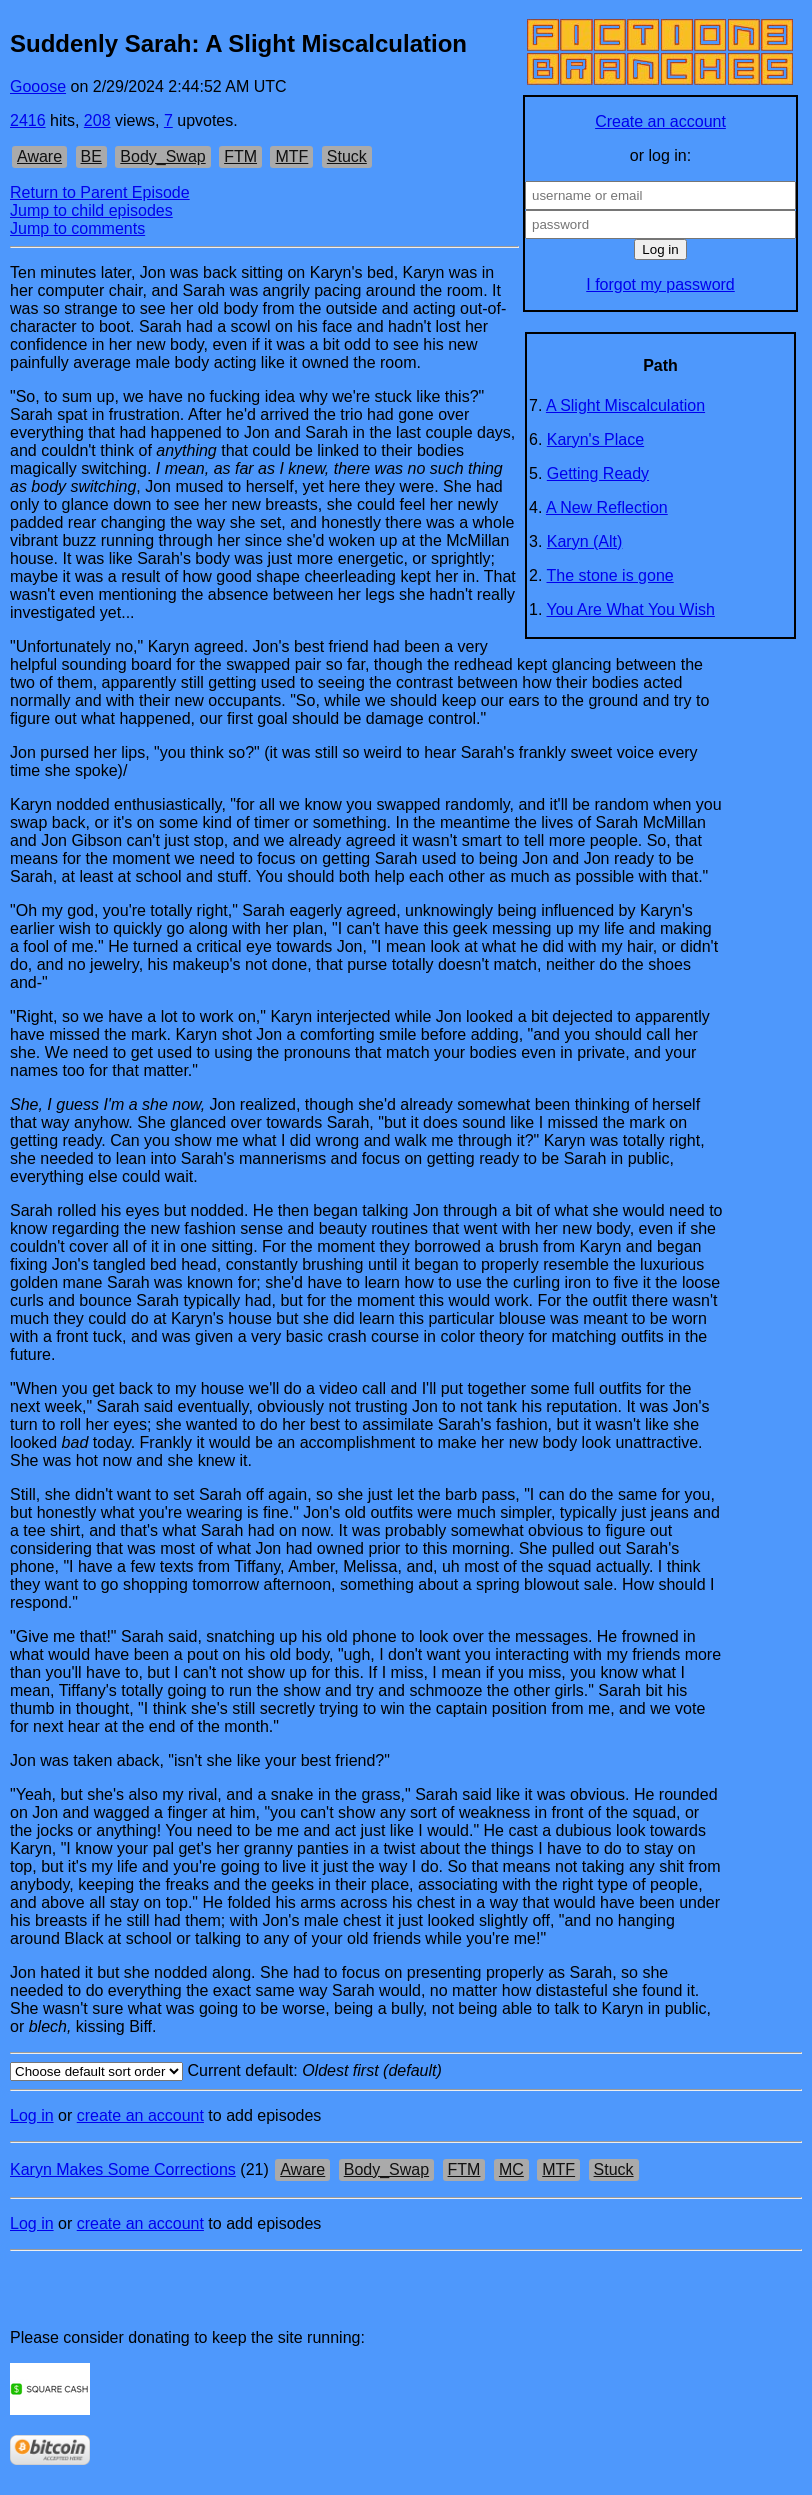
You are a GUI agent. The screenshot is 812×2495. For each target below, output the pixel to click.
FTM (240, 156)
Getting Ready (598, 473)
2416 (28, 120)
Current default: (406, 2071)
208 (97, 120)
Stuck (347, 156)
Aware (39, 156)
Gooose (38, 86)
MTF (291, 156)
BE (91, 156)
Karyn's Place (595, 439)
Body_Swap (162, 156)
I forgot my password (660, 284)
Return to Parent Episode (100, 192)
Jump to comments (77, 228)
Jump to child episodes (91, 210)
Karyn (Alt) (585, 541)
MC (511, 2169)
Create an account (660, 121)
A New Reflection (607, 507)
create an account (140, 2115)
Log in (32, 2115)
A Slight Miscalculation (625, 405)
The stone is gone (610, 575)
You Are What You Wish (631, 609)
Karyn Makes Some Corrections (123, 2169)
